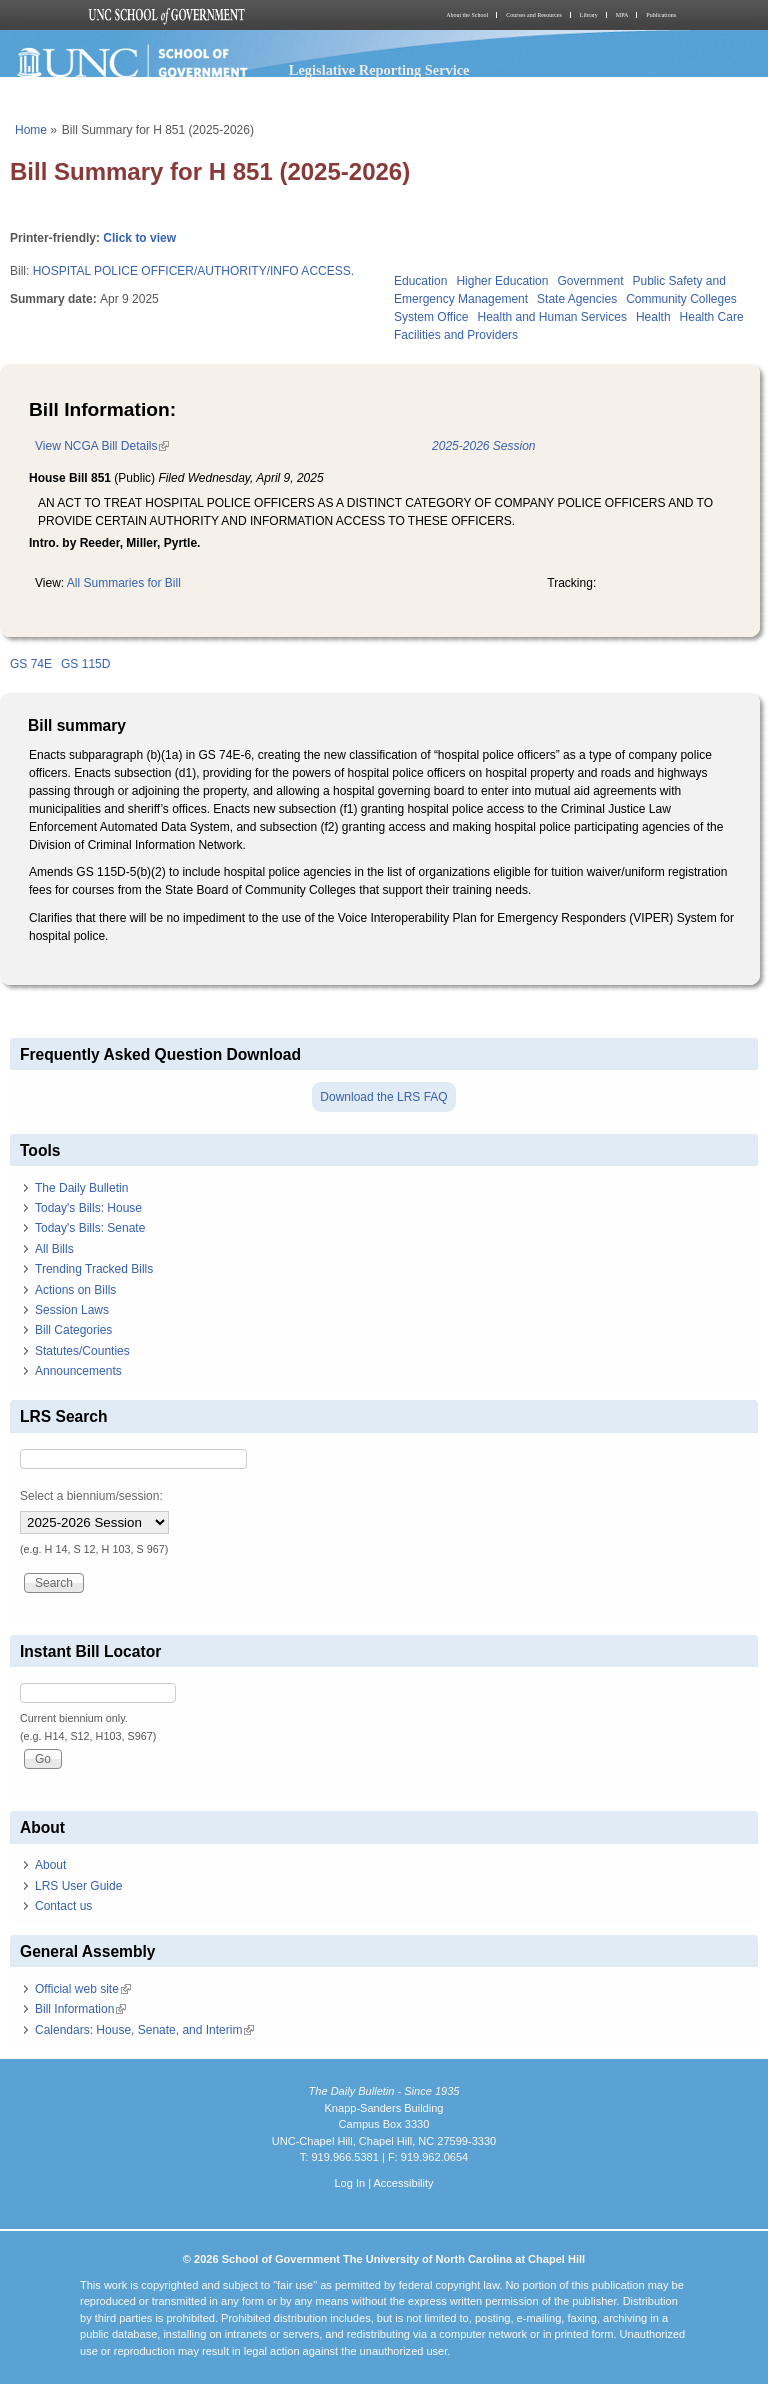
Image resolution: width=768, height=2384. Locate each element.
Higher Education (502, 281)
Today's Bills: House (88, 1208)
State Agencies (577, 299)
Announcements (78, 1371)
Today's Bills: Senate (90, 1228)
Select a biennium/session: (91, 1496)
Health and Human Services (551, 317)
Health (653, 317)
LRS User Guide (78, 1886)
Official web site (83, 1989)
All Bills (54, 1249)
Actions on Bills (75, 1290)
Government (590, 281)
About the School (467, 15)
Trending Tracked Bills (94, 1269)
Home (31, 130)
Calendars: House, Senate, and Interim (144, 2030)
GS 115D (85, 664)
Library (589, 15)
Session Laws (72, 1310)
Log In (349, 2183)
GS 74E (31, 664)
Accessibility (403, 2183)
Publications (661, 15)
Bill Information (80, 2009)
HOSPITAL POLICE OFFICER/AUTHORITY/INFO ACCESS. (193, 271)
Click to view (139, 238)
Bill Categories (73, 1330)
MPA (622, 15)
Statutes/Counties (82, 1351)
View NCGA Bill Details (102, 446)
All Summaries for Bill (124, 583)
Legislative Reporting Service (379, 70)
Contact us (63, 1906)
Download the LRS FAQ (383, 1097)
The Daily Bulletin (81, 1188)
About (50, 1865)
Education (420, 281)
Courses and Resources (534, 15)
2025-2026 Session (483, 446)
